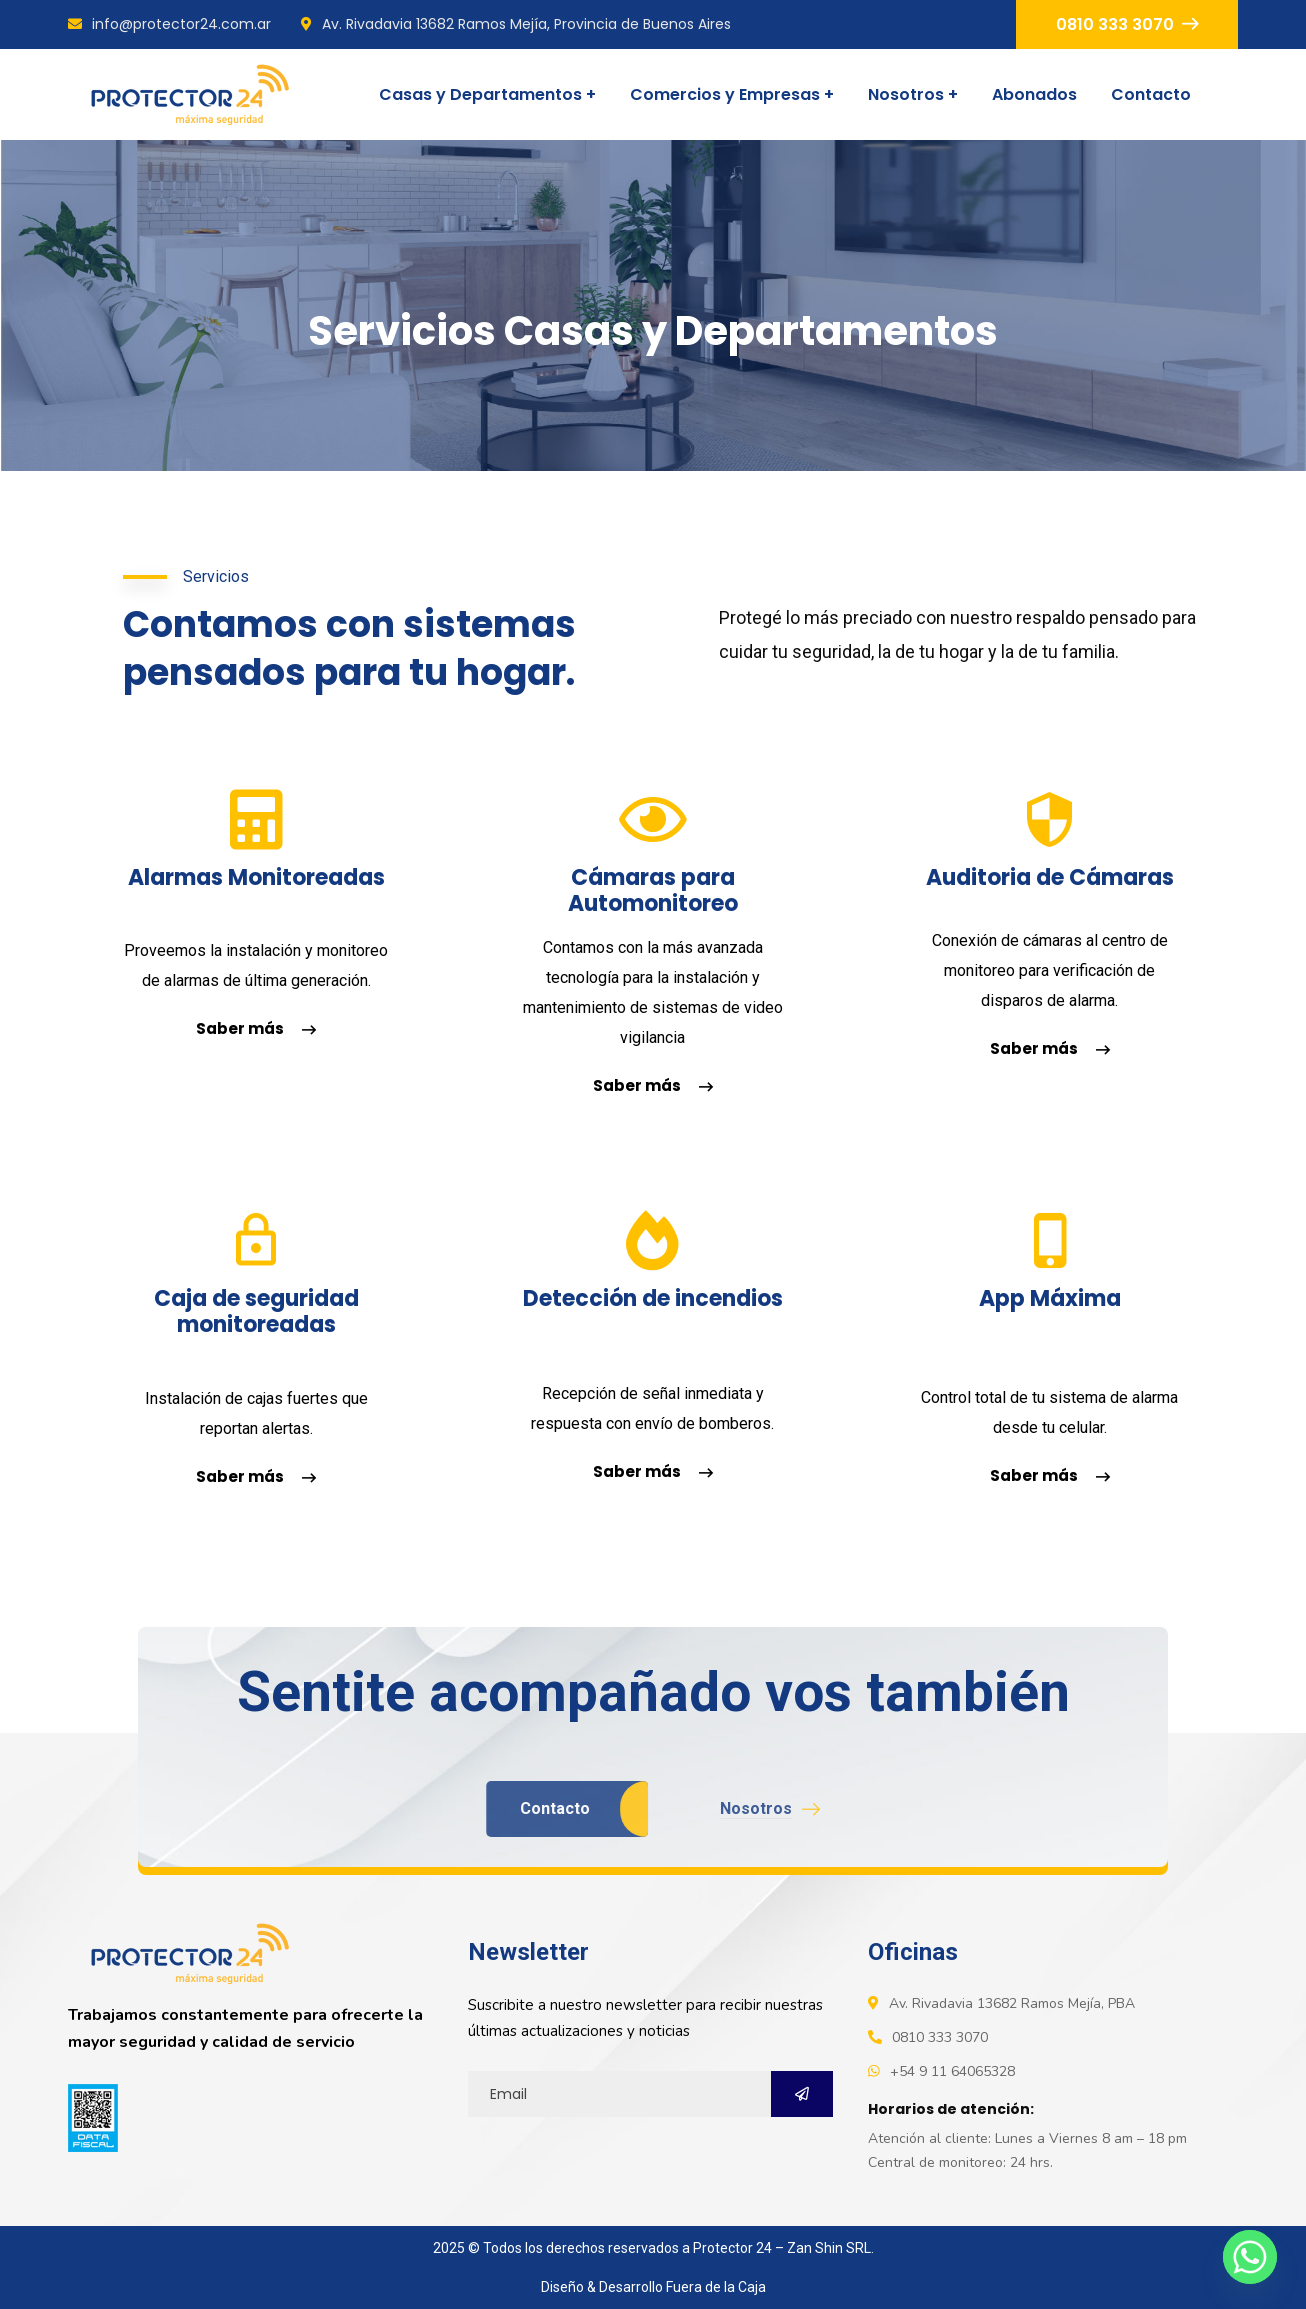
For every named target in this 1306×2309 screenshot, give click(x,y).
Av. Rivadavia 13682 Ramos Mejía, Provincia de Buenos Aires (516, 24)
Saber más (256, 1028)
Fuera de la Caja (716, 2287)
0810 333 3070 (1127, 24)
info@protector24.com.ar (169, 24)
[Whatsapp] (1250, 2257)
